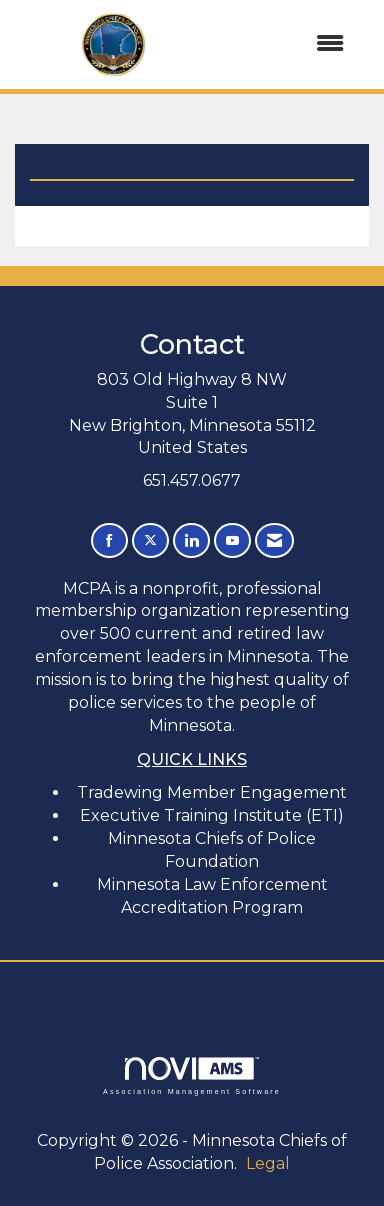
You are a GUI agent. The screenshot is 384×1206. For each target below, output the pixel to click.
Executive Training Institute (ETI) (212, 815)
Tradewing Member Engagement (212, 792)
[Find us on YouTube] (232, 540)
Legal (268, 1163)
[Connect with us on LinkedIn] (191, 540)
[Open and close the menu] (288, 44)
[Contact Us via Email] (274, 540)
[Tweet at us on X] (150, 540)
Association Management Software (192, 1075)
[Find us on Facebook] (109, 540)
